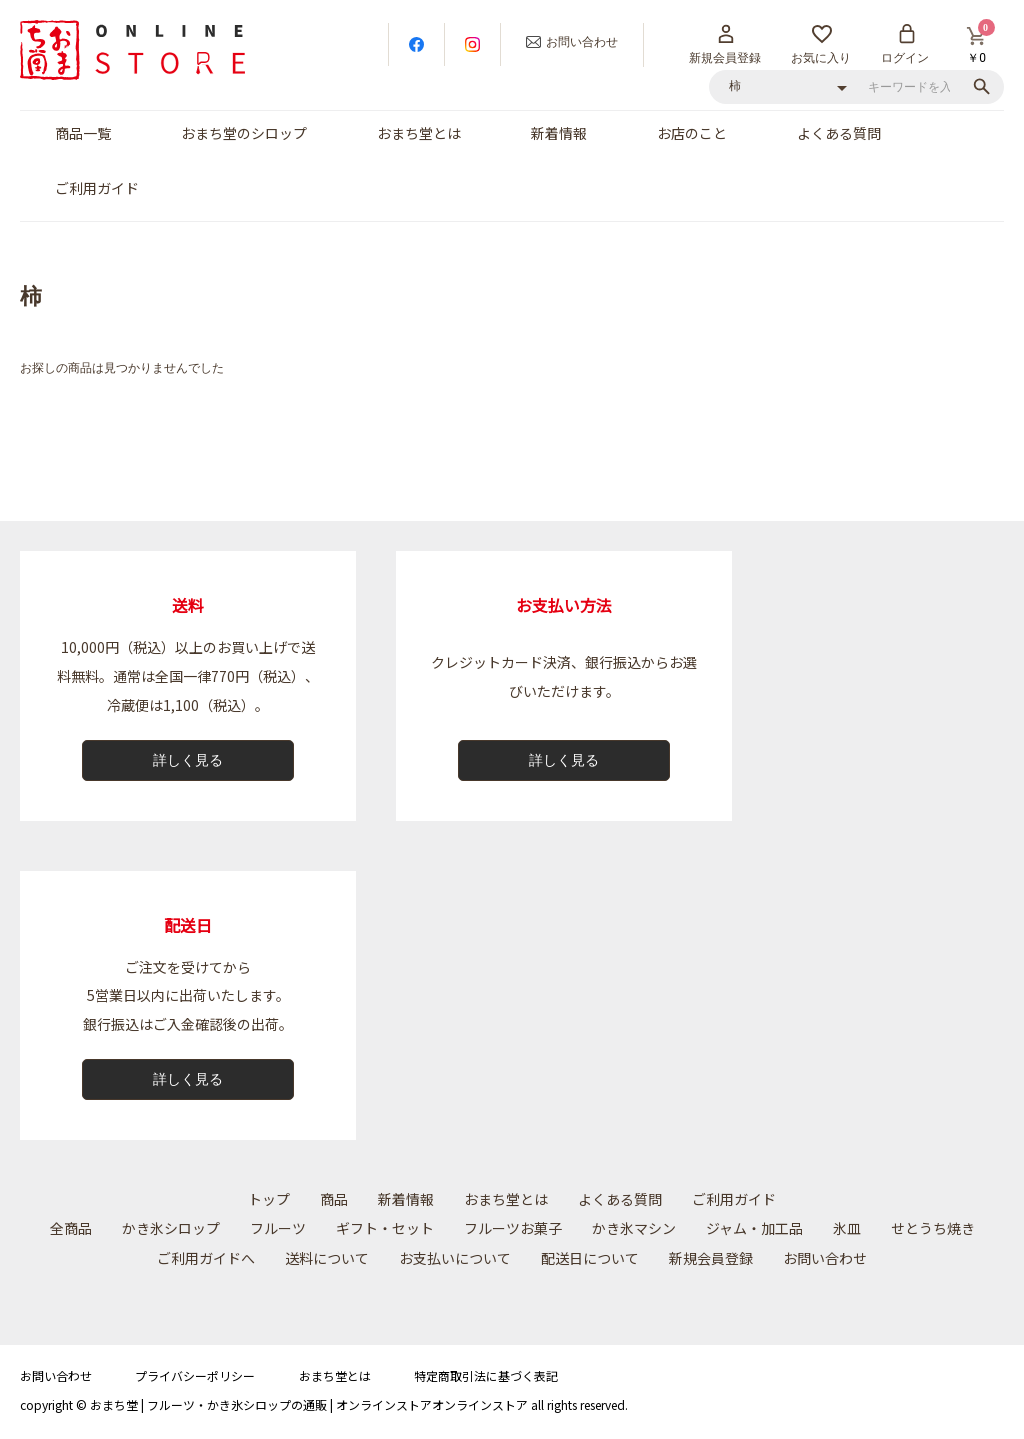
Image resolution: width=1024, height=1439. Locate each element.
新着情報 (559, 133)
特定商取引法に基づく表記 (486, 1375)
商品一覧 (83, 133)
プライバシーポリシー (195, 1375)
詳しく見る (188, 760)
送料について (327, 1258)
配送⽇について (590, 1258)
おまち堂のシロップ (244, 133)
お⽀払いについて (455, 1258)
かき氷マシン (634, 1228)
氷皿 (847, 1228)
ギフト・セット (385, 1228)
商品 (334, 1199)
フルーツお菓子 (513, 1228)
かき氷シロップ (171, 1228)
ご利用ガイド (97, 188)
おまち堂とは (419, 133)
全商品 (71, 1228)
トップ (269, 1199)
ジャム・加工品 (754, 1228)
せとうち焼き (933, 1228)
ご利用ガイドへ (206, 1258)
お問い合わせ (825, 1258)
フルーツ (278, 1228)
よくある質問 (839, 133)
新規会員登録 (711, 1258)
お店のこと (692, 133)
